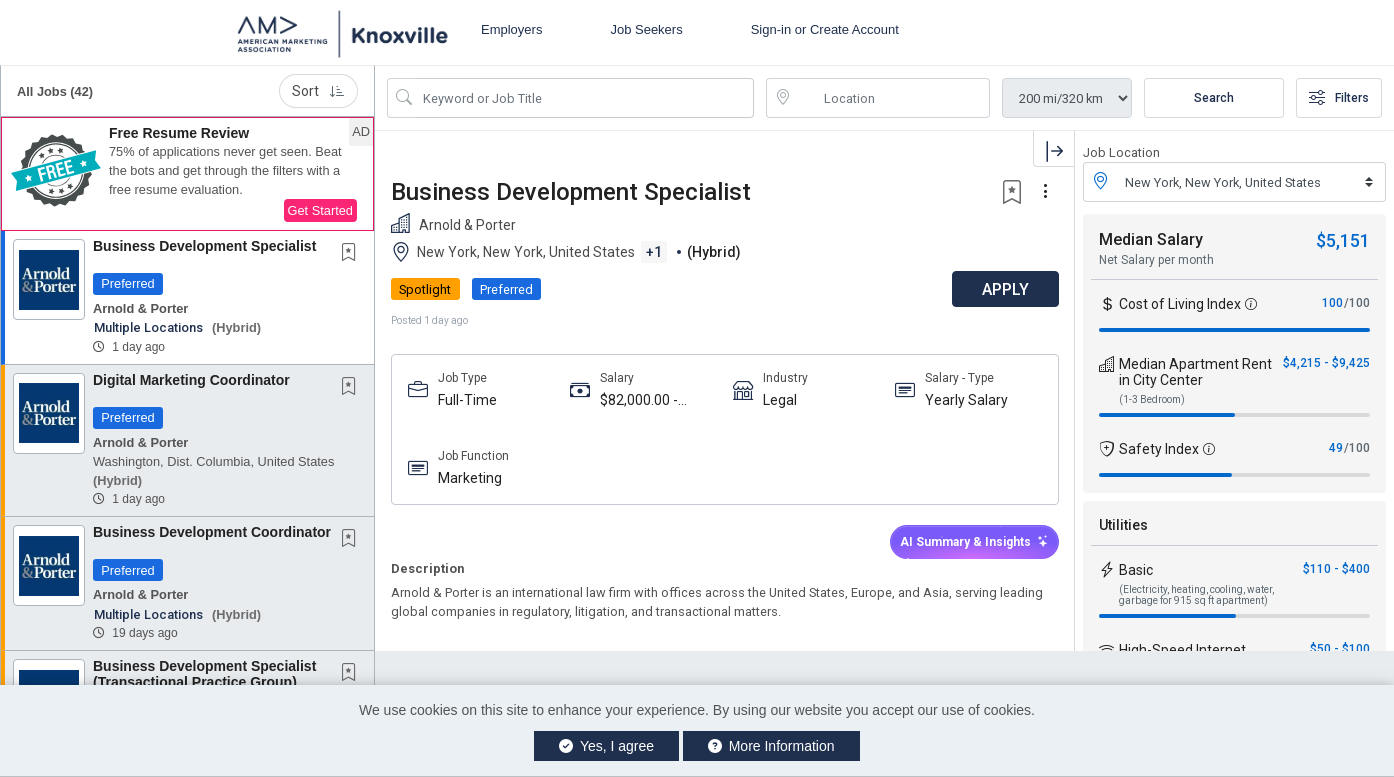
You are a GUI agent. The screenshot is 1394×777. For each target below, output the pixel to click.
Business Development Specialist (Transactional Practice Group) (204, 673)
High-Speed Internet (1182, 650)
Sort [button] (318, 91)
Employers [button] (511, 29)
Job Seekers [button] (646, 29)
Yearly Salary (966, 400)
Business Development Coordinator (212, 532)
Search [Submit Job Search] (1214, 98)
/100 (1357, 303)
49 (1336, 448)
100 (1332, 303)
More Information (771, 746)
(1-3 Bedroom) (1152, 399)
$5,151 (1343, 240)
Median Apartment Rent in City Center (1195, 372)
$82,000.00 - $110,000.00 (639, 400)
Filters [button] (1339, 98)
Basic (1136, 570)
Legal (780, 400)
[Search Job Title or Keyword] (584, 98)
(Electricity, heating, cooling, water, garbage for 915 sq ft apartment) (1196, 595)
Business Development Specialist (204, 246)
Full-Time (467, 400)
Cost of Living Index (1180, 304)
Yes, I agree (606, 746)
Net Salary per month (1156, 260)
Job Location (1121, 152)
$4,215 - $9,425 (1326, 363)
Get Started (320, 210)
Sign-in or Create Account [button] (825, 29)
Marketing (470, 478)
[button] (187, 174)
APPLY (1004, 289)
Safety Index (1159, 449)
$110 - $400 (1336, 569)
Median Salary (1151, 239)
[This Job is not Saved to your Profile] (353, 254)
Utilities (1123, 525)
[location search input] (892, 98)
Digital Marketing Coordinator (191, 380)
